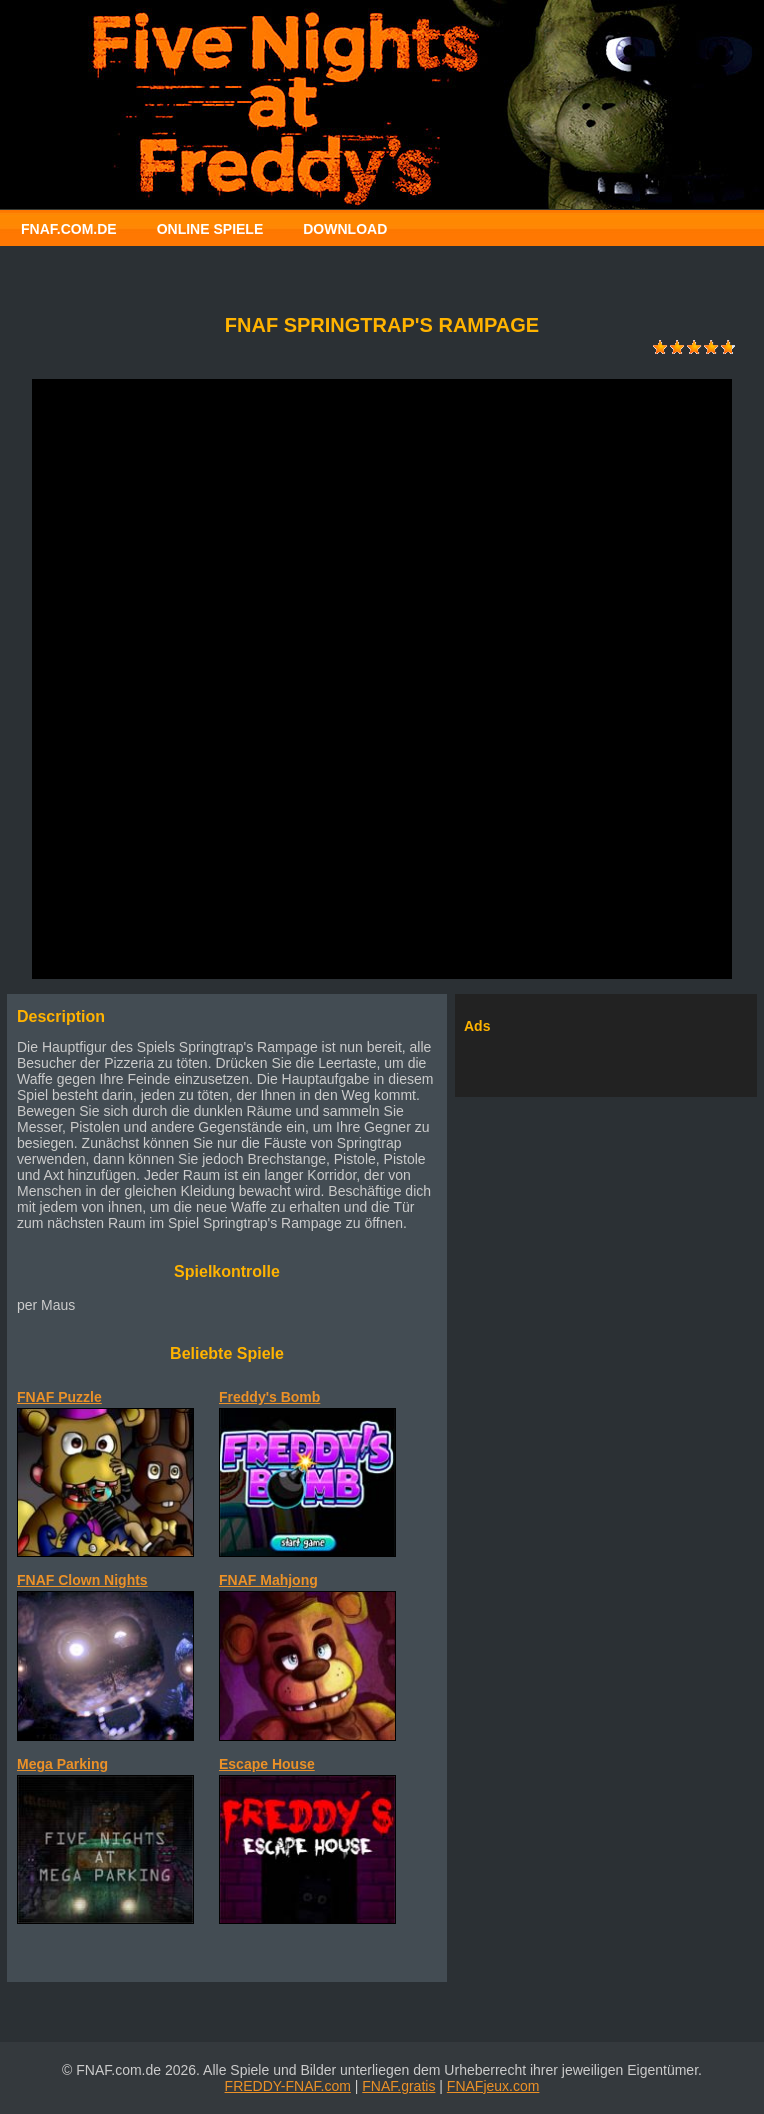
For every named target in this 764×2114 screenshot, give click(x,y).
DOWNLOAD (345, 229)
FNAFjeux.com (493, 2086)
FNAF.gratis (398, 2086)
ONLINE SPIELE (210, 229)
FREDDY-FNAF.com (288, 2086)
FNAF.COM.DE (69, 229)
